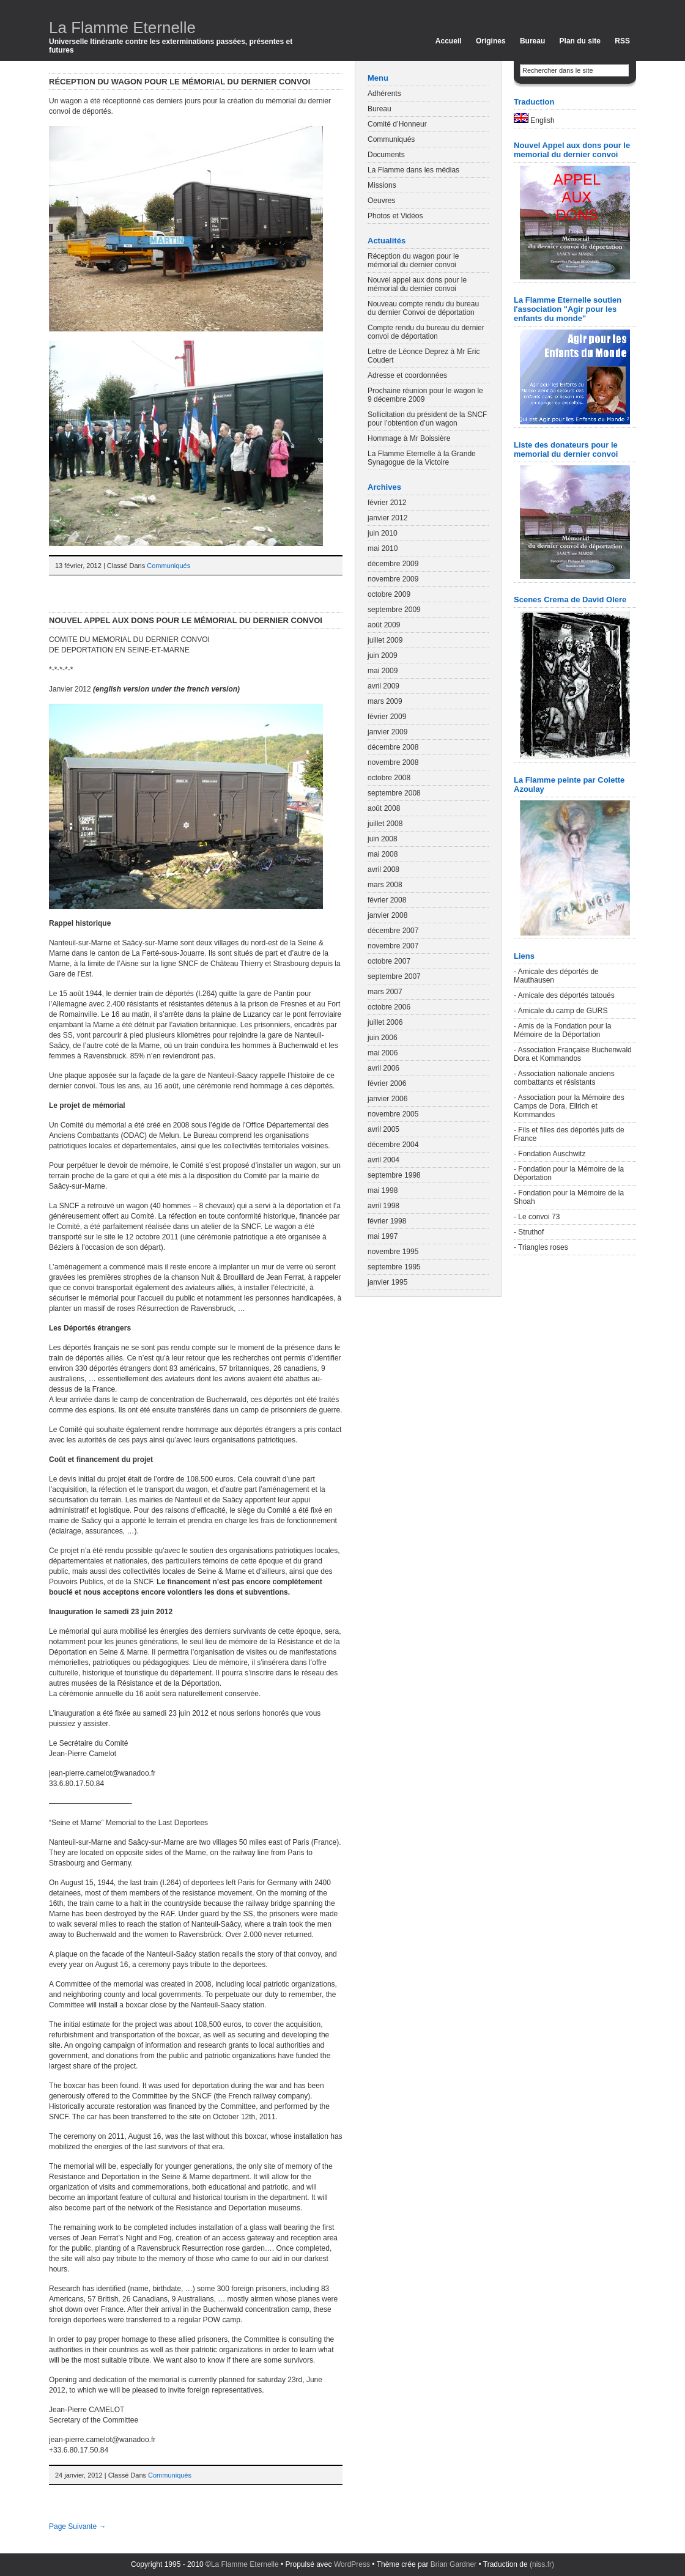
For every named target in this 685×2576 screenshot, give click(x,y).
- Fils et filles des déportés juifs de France (569, 1134)
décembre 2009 (393, 563)
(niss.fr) (542, 2564)
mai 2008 (383, 854)
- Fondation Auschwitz (549, 1154)
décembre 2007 (393, 930)
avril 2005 (383, 1129)
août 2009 (384, 625)
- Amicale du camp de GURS (560, 1010)
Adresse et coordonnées (407, 375)
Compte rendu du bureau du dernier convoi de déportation (426, 332)
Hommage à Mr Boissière (409, 438)
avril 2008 (383, 869)
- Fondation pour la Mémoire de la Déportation (569, 1173)
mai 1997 (383, 1236)
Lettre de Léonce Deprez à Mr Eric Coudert (424, 355)
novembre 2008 (393, 762)
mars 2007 (385, 991)
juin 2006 (383, 1037)
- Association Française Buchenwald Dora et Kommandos (573, 1054)
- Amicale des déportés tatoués (564, 995)
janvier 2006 (387, 1098)
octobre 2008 (389, 777)
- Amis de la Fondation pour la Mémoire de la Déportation (562, 1030)
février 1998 (387, 1221)
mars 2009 (385, 701)
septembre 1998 (394, 1175)
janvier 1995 (387, 1282)
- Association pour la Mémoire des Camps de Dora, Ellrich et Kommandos (569, 1106)
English (534, 119)
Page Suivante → (77, 2526)
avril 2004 (383, 1160)
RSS (622, 41)
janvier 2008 (387, 915)
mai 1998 (383, 1190)
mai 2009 (383, 670)
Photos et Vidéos (395, 216)
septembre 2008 (394, 793)
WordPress (352, 2564)
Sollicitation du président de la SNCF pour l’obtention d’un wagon (427, 418)
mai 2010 (383, 548)
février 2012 (387, 502)
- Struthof (529, 1232)
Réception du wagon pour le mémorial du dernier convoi (179, 81)
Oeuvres (381, 200)
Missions (382, 185)
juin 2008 (383, 839)
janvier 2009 (387, 732)
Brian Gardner (453, 2564)
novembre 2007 (393, 946)
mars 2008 (385, 884)
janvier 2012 (387, 518)
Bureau (532, 41)
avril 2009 (383, 686)
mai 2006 (383, 1053)
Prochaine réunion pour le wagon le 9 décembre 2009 (425, 395)
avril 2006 (383, 1068)
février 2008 (387, 900)
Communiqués (168, 565)
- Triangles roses (541, 1247)
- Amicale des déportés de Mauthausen (556, 975)
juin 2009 (383, 655)
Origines (491, 41)
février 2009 (387, 716)
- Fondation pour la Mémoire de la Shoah (569, 1197)
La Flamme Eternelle (122, 27)
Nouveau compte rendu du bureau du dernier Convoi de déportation (423, 308)
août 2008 (384, 808)
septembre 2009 (394, 609)
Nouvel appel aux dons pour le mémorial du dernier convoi (185, 620)
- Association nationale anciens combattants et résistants (564, 1078)
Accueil (448, 41)
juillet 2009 (385, 640)
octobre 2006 (389, 1007)
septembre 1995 (394, 1267)
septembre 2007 (394, 976)
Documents (386, 154)
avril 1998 (383, 1205)
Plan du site (580, 41)
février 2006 (387, 1083)
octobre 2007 (389, 961)
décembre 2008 (393, 747)
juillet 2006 (385, 1022)
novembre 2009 (393, 579)
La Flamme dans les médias (413, 170)
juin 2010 (383, 533)
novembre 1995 (393, 1251)
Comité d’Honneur (397, 124)
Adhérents (384, 93)
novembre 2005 (393, 1114)
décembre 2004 (393, 1144)
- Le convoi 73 (537, 1216)
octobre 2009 (389, 594)
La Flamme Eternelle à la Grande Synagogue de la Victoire (422, 458)
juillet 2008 (385, 823)
